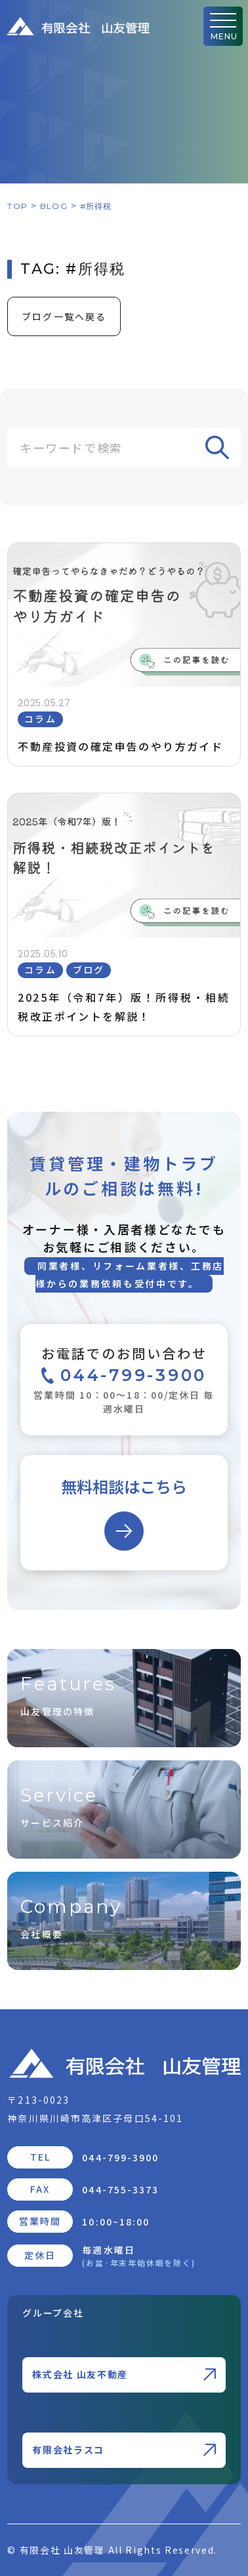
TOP (17, 206)
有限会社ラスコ (123, 2449)
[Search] (124, 447)
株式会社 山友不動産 (123, 2374)
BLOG (54, 206)
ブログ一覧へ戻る (64, 316)
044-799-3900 (120, 2157)
